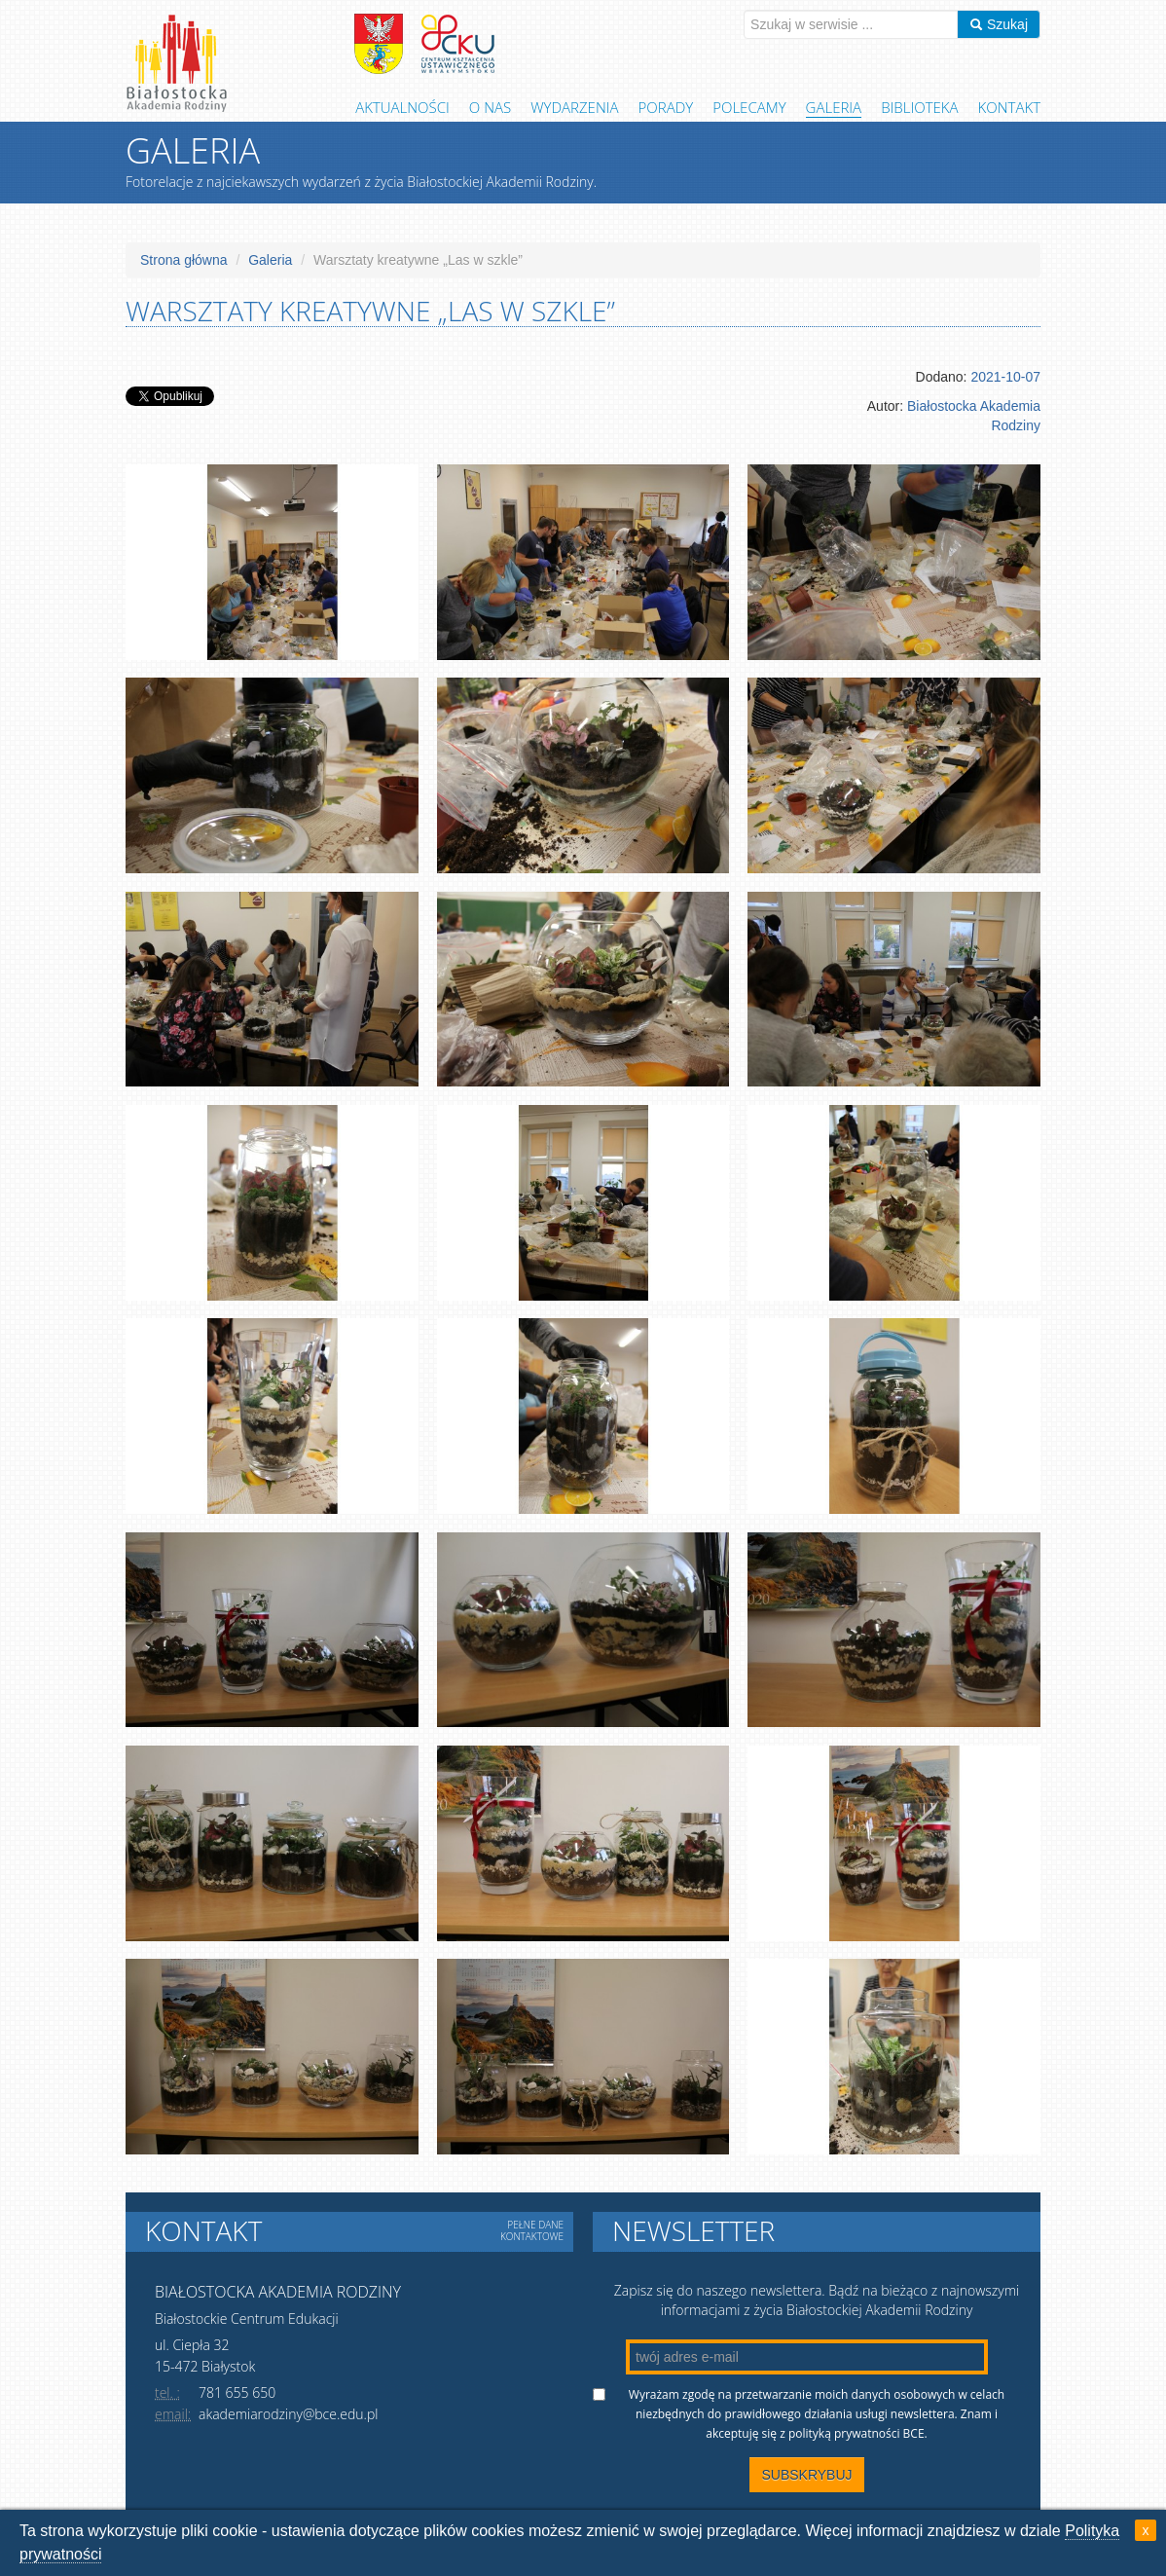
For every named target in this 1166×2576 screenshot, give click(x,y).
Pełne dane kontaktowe (532, 2230)
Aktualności (402, 107)
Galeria (834, 107)
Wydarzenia (574, 107)
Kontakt (1009, 107)
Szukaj (998, 24)
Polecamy (748, 107)
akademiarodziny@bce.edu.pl (288, 2414)
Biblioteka (919, 107)
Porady (666, 107)
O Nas (490, 107)
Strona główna (184, 260)
